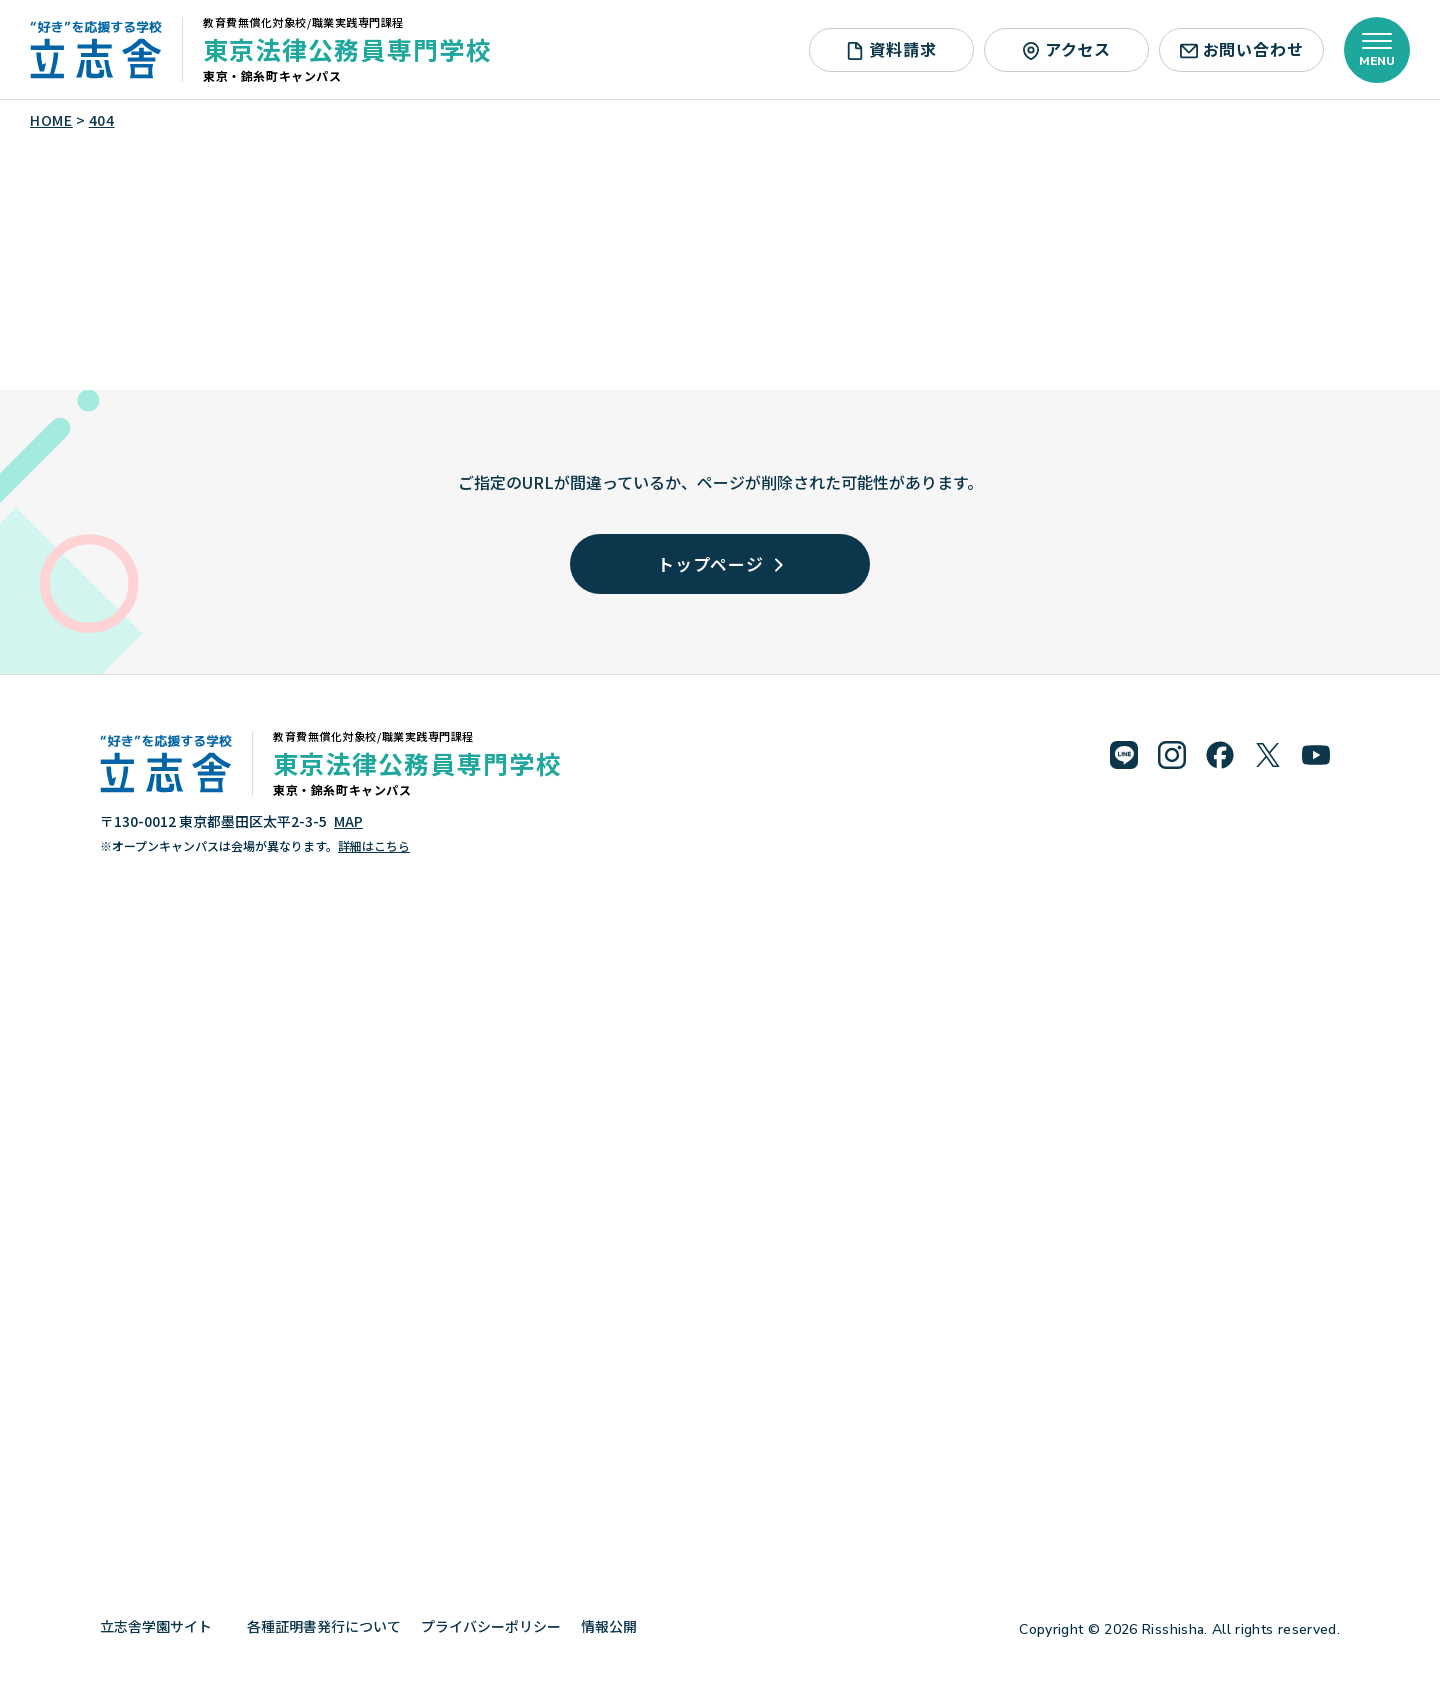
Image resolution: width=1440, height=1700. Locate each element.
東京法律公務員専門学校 (347, 49)
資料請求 (891, 49)
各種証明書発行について (324, 1626)
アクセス (1066, 49)
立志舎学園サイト (163, 1626)
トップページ (720, 563)
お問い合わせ (1242, 49)
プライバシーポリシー (491, 1626)
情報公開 (616, 1626)
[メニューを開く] (1377, 50)
